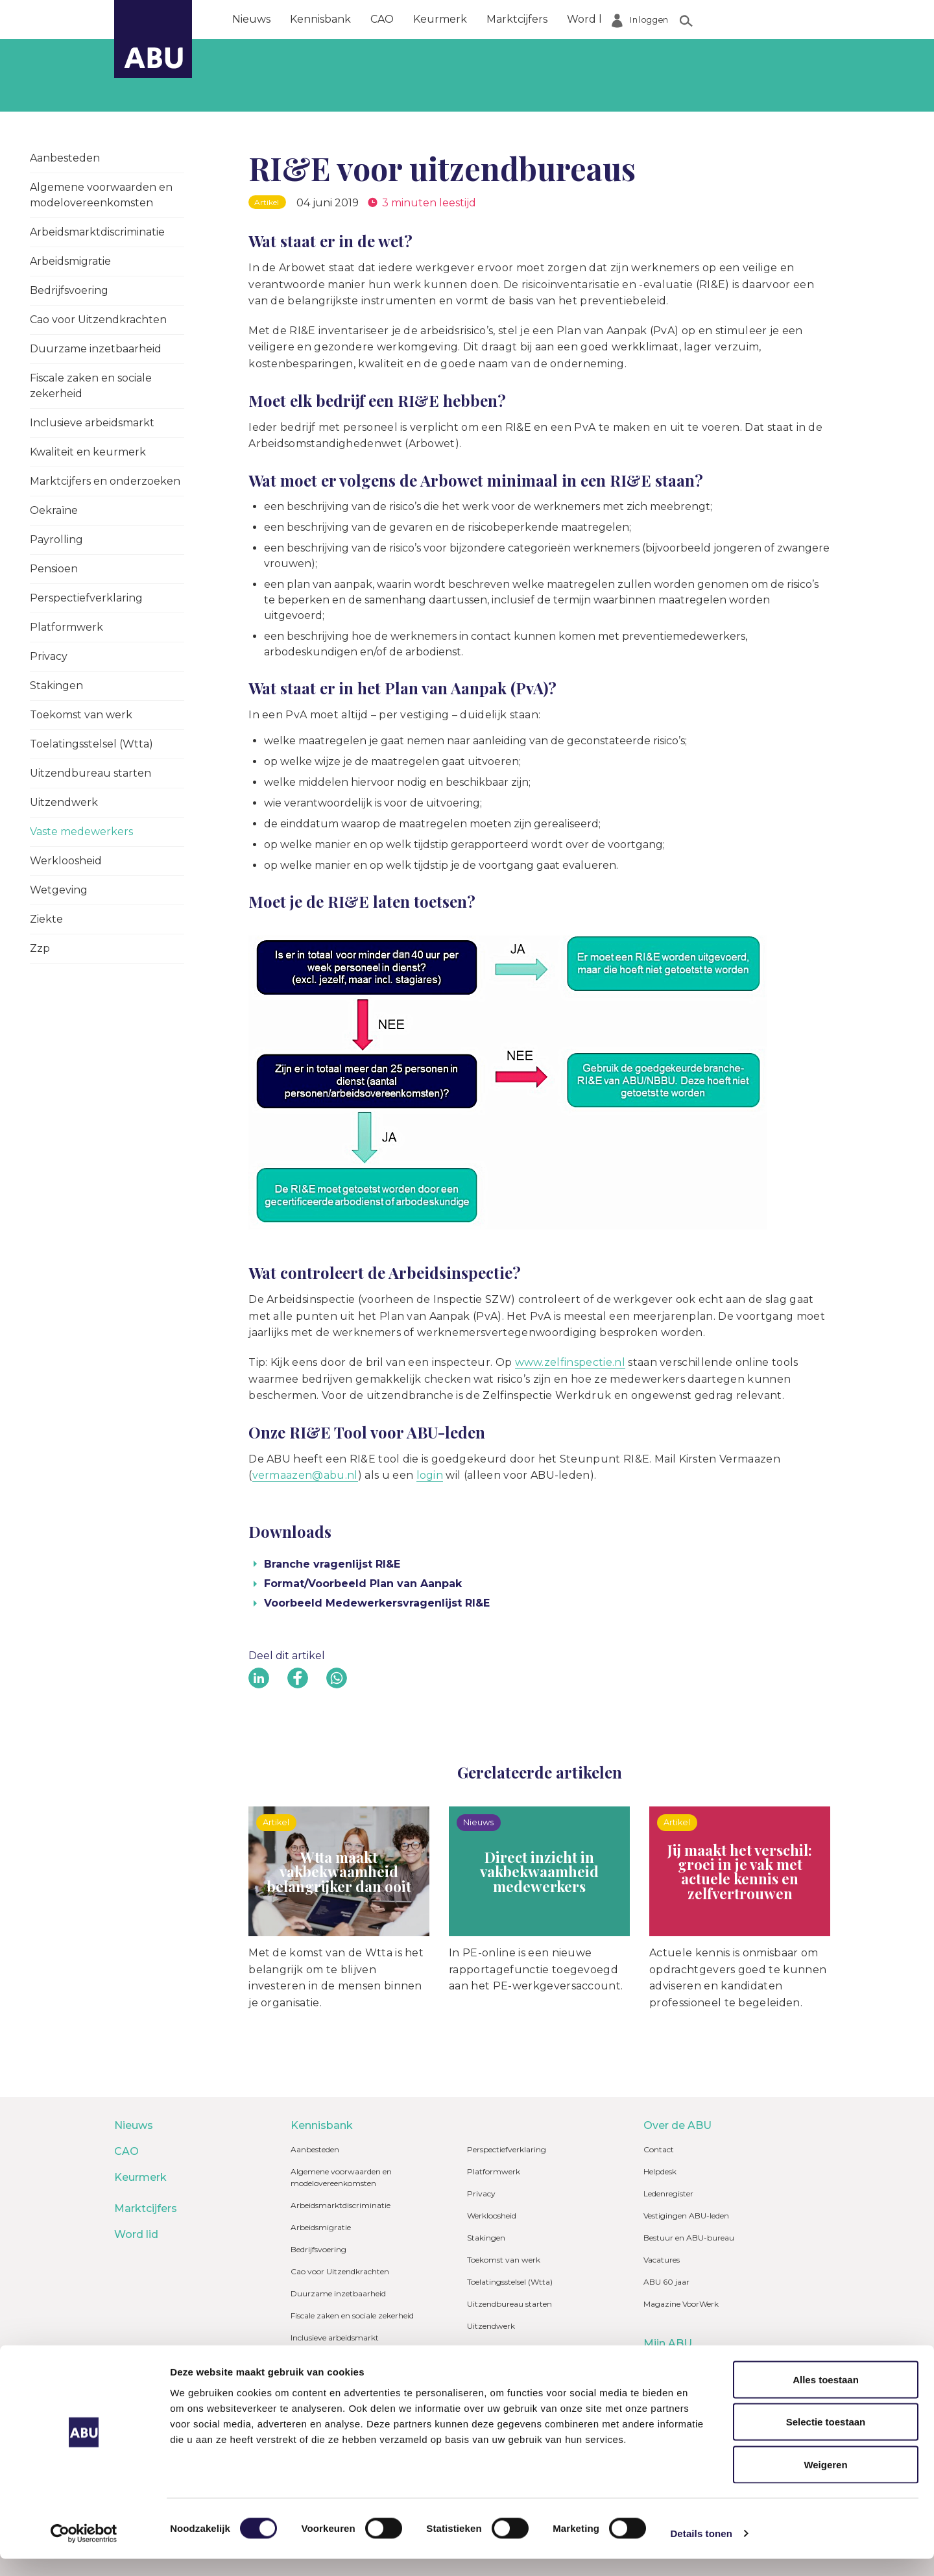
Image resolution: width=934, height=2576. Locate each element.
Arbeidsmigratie (70, 261)
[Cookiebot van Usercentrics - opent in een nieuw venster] (84, 2550)
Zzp (40, 948)
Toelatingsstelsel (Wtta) (91, 744)
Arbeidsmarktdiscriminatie (97, 232)
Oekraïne (54, 510)
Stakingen (56, 685)
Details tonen (701, 2550)
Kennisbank (320, 19)
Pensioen (54, 569)
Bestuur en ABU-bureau (688, 2237)
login (430, 1475)
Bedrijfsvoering (69, 290)
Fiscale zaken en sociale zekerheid (91, 386)
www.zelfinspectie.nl (570, 1362)
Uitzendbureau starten (90, 773)
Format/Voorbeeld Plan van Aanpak (363, 1583)
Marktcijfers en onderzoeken (105, 481)
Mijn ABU (667, 2343)
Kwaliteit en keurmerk (88, 452)
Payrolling (56, 539)
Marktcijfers (516, 19)
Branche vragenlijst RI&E (332, 1564)
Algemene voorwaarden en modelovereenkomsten (101, 195)
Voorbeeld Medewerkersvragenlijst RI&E (377, 1603)
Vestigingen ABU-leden (686, 2215)
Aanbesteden (65, 158)
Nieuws (251, 19)
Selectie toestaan (826, 2439)
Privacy (48, 656)
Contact (658, 2149)
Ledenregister (668, 2193)
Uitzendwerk (64, 802)
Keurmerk (440, 19)
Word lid (589, 19)
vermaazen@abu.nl (305, 1475)
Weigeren (825, 2481)
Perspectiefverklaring (86, 598)
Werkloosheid (66, 861)
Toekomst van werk (81, 715)
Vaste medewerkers (81, 831)
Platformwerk (66, 627)
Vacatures (661, 2260)
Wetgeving (59, 890)
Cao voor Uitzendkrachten (98, 319)
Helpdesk (660, 2171)
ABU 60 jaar (666, 2282)
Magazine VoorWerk (681, 2304)
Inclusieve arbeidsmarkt (92, 423)
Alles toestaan (826, 2396)
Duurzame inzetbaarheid (96, 349)
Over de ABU (664, 19)
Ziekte (46, 919)
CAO (382, 19)
